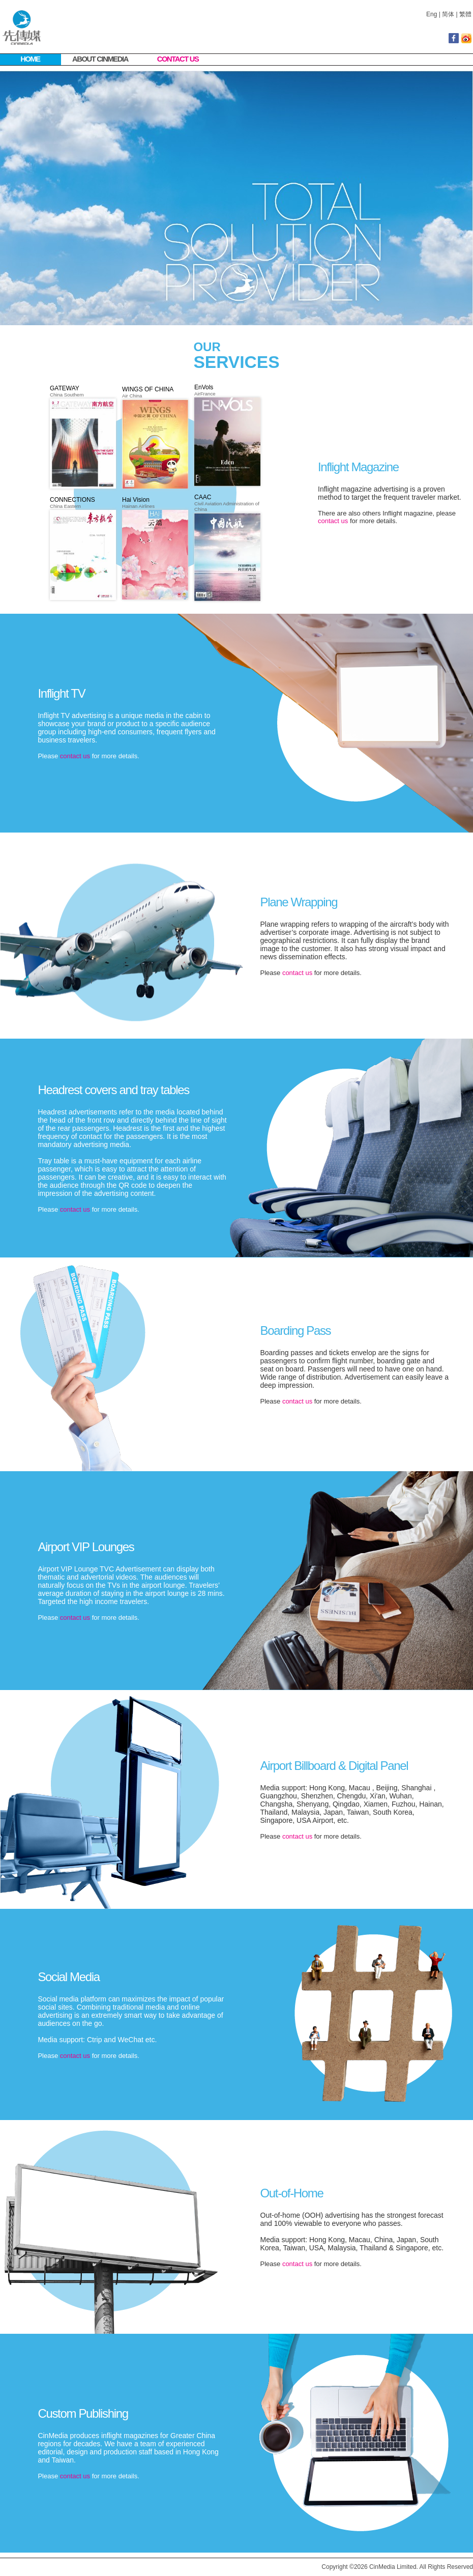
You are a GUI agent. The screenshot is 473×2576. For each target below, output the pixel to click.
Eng (431, 14)
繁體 (465, 14)
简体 (448, 14)
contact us (333, 521)
